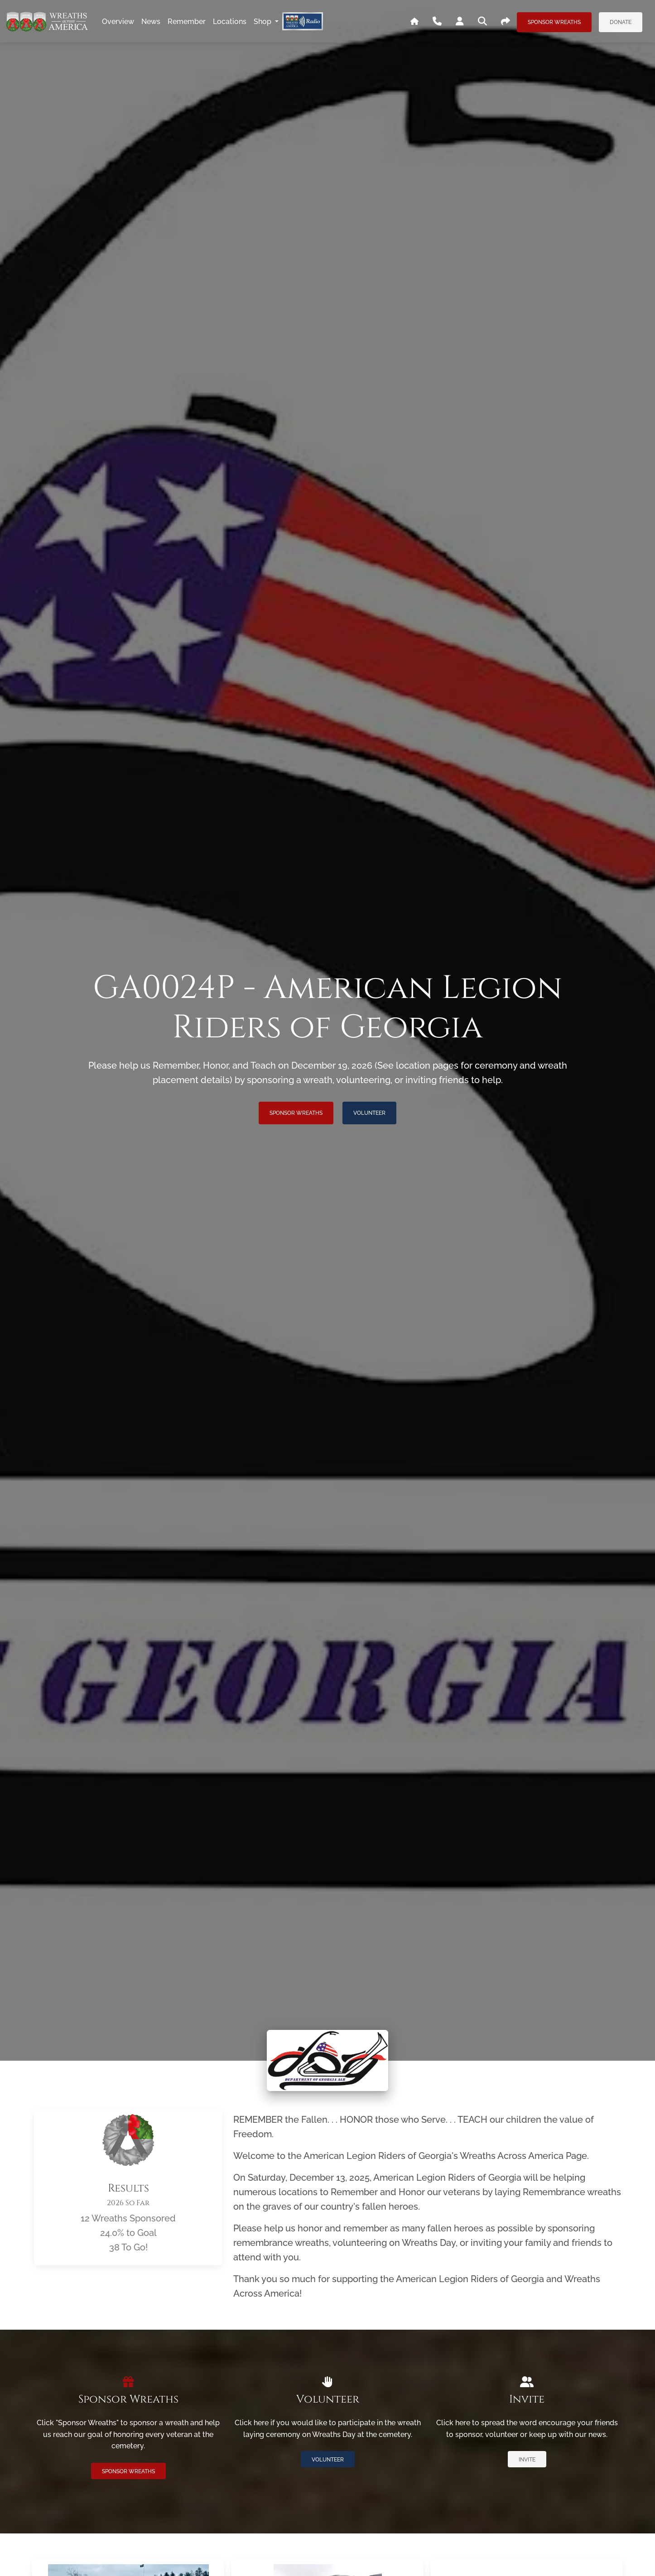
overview (118, 21)
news (150, 21)
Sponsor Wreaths (554, 22)
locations (229, 21)
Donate (620, 22)
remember (187, 21)
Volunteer (369, 1113)
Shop (263, 21)
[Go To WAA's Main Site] (414, 22)
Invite (527, 2459)
